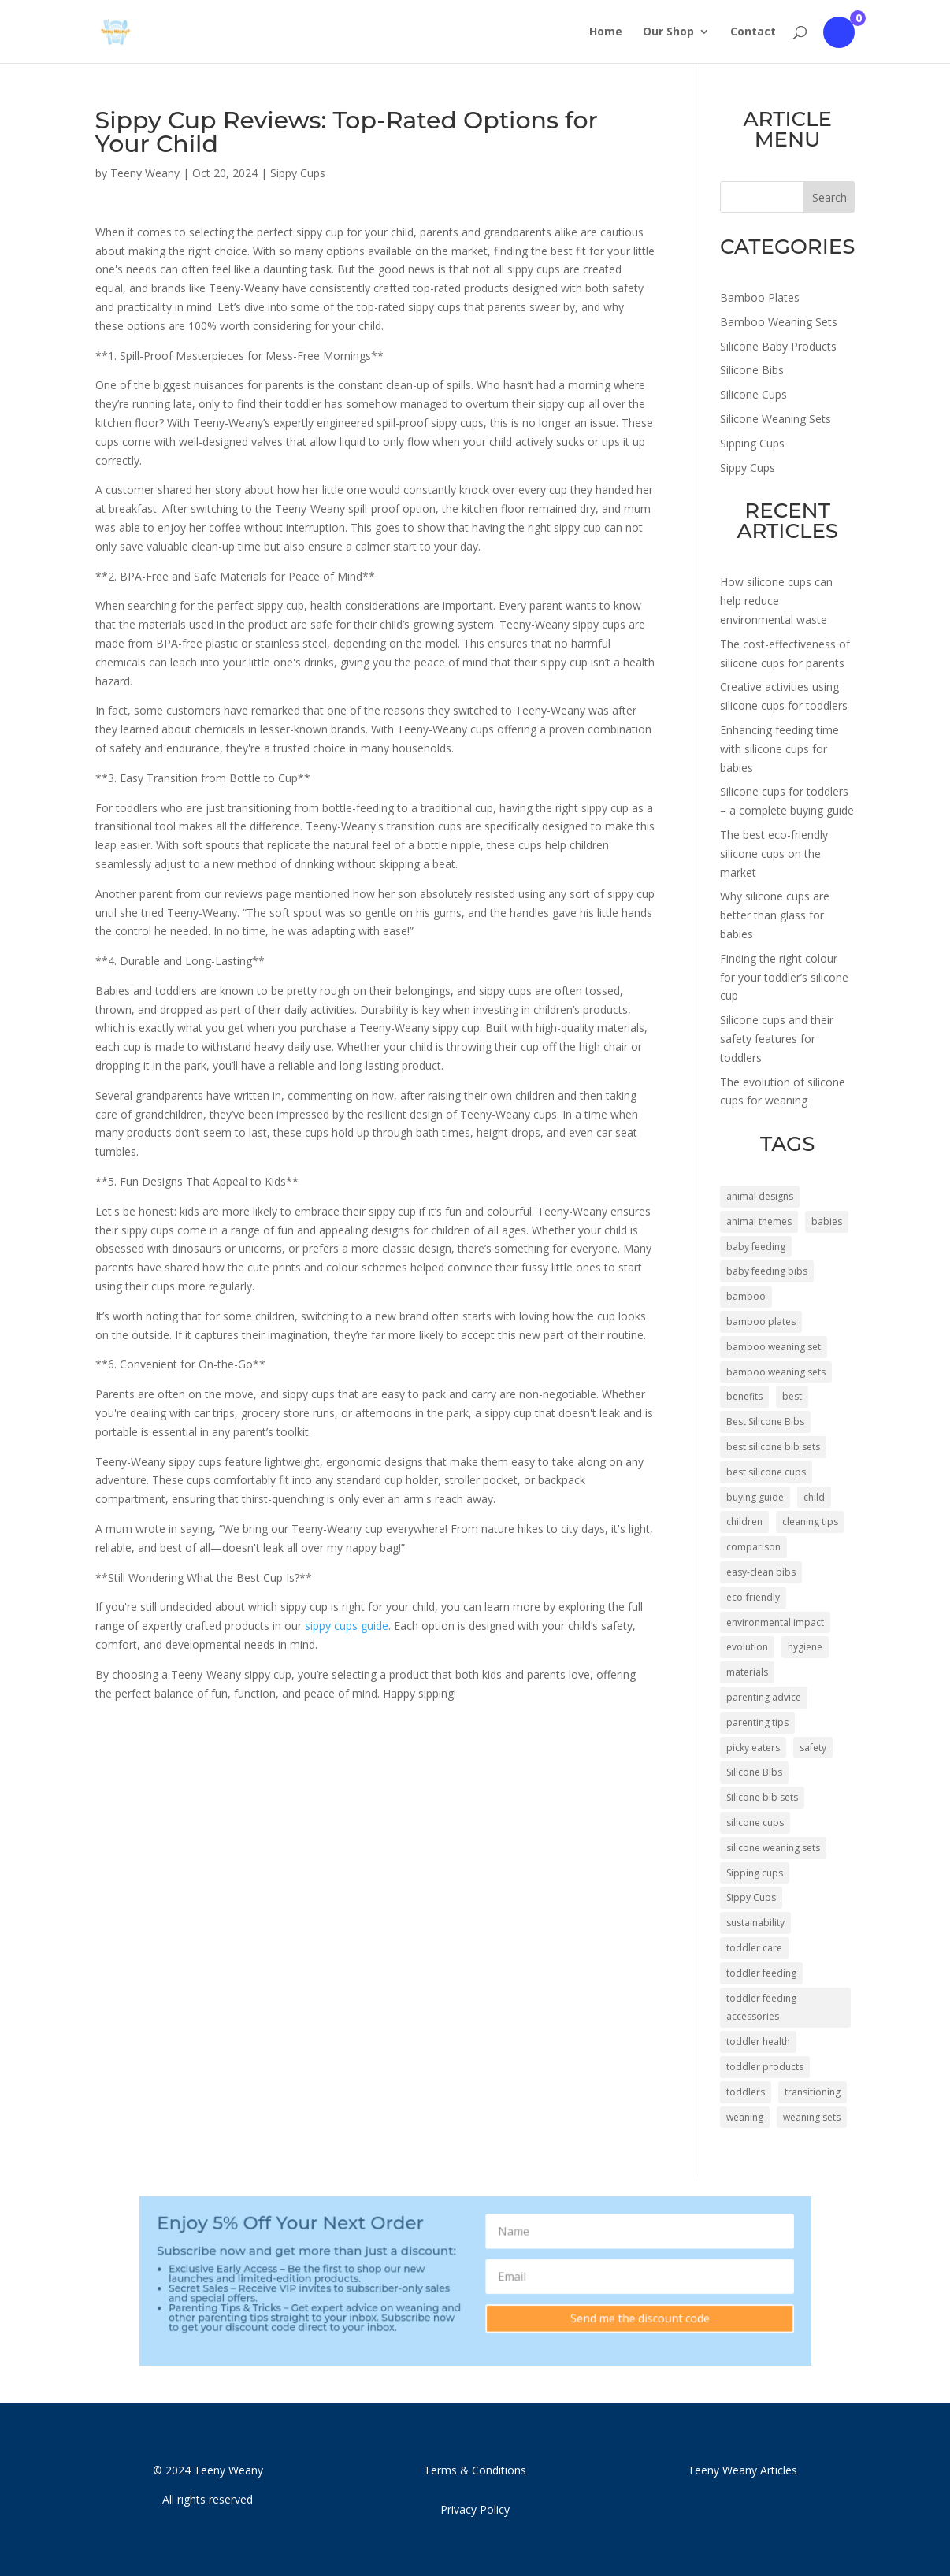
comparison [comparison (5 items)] (753, 1546)
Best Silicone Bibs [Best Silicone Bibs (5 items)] (765, 1421)
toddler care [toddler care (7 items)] (754, 1947)
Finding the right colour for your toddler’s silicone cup (784, 977)
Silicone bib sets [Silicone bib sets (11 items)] (762, 1797)
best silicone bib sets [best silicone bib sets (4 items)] (773, 1446)
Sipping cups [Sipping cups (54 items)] (754, 1873)
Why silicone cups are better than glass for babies (774, 915)
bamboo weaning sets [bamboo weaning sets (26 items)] (776, 1372)
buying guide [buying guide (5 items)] (755, 1497)
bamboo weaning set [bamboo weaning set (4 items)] (773, 1346)
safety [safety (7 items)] (813, 1747)
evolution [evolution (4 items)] (747, 1647)
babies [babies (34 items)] (826, 1221)
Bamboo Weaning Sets (778, 321)
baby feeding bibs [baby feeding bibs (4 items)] (766, 1271)
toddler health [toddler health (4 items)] (758, 2041)
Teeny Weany (145, 172)
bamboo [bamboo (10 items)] (746, 1296)
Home (605, 32)
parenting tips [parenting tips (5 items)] (757, 1722)
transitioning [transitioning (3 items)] (813, 2092)
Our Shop (668, 32)
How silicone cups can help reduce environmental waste (776, 600)
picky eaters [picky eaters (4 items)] (753, 1747)
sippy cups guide (346, 1625)
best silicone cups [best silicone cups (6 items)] (766, 1472)
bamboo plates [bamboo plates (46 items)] (761, 1321)
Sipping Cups (752, 443)
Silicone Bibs (752, 369)
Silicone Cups (753, 394)
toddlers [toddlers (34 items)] (745, 2092)
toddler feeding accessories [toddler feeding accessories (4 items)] (761, 2007)
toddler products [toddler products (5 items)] (764, 2066)
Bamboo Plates (760, 297)
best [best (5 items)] (792, 1396)
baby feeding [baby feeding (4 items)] (755, 1246)
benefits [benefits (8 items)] (744, 1396)
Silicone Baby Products (778, 346)
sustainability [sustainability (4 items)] (755, 1922)
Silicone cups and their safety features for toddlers (776, 1038)
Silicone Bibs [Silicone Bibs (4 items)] (754, 1772)
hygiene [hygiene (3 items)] (805, 1647)
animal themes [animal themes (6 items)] (759, 1221)
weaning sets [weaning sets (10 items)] (812, 2117)
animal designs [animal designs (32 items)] (759, 1196)
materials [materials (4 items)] (747, 1672)
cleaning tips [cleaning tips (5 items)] (810, 1521)
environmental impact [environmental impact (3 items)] (775, 1622)
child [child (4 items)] (814, 1497)
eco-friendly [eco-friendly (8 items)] (753, 1597)
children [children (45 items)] (744, 1521)
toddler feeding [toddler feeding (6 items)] (761, 1973)
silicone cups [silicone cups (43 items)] (755, 1822)
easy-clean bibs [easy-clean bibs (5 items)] (761, 1572)
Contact (753, 32)
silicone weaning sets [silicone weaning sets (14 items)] (773, 1847)
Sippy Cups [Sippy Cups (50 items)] (751, 1897)
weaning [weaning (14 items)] (744, 2117)
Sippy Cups (297, 172)
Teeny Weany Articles (742, 2470)
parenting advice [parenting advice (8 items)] (763, 1697)
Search (829, 197)
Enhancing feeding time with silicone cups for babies (779, 748)
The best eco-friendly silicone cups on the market (774, 853)
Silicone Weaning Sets (775, 418)
